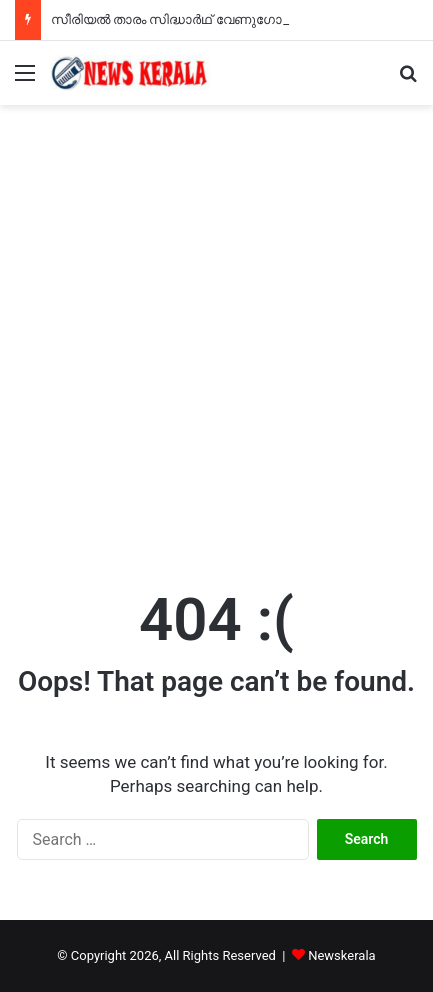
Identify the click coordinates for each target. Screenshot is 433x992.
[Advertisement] (216, 331)
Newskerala (341, 955)
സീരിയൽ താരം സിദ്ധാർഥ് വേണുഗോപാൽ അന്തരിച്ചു (215, 19)
